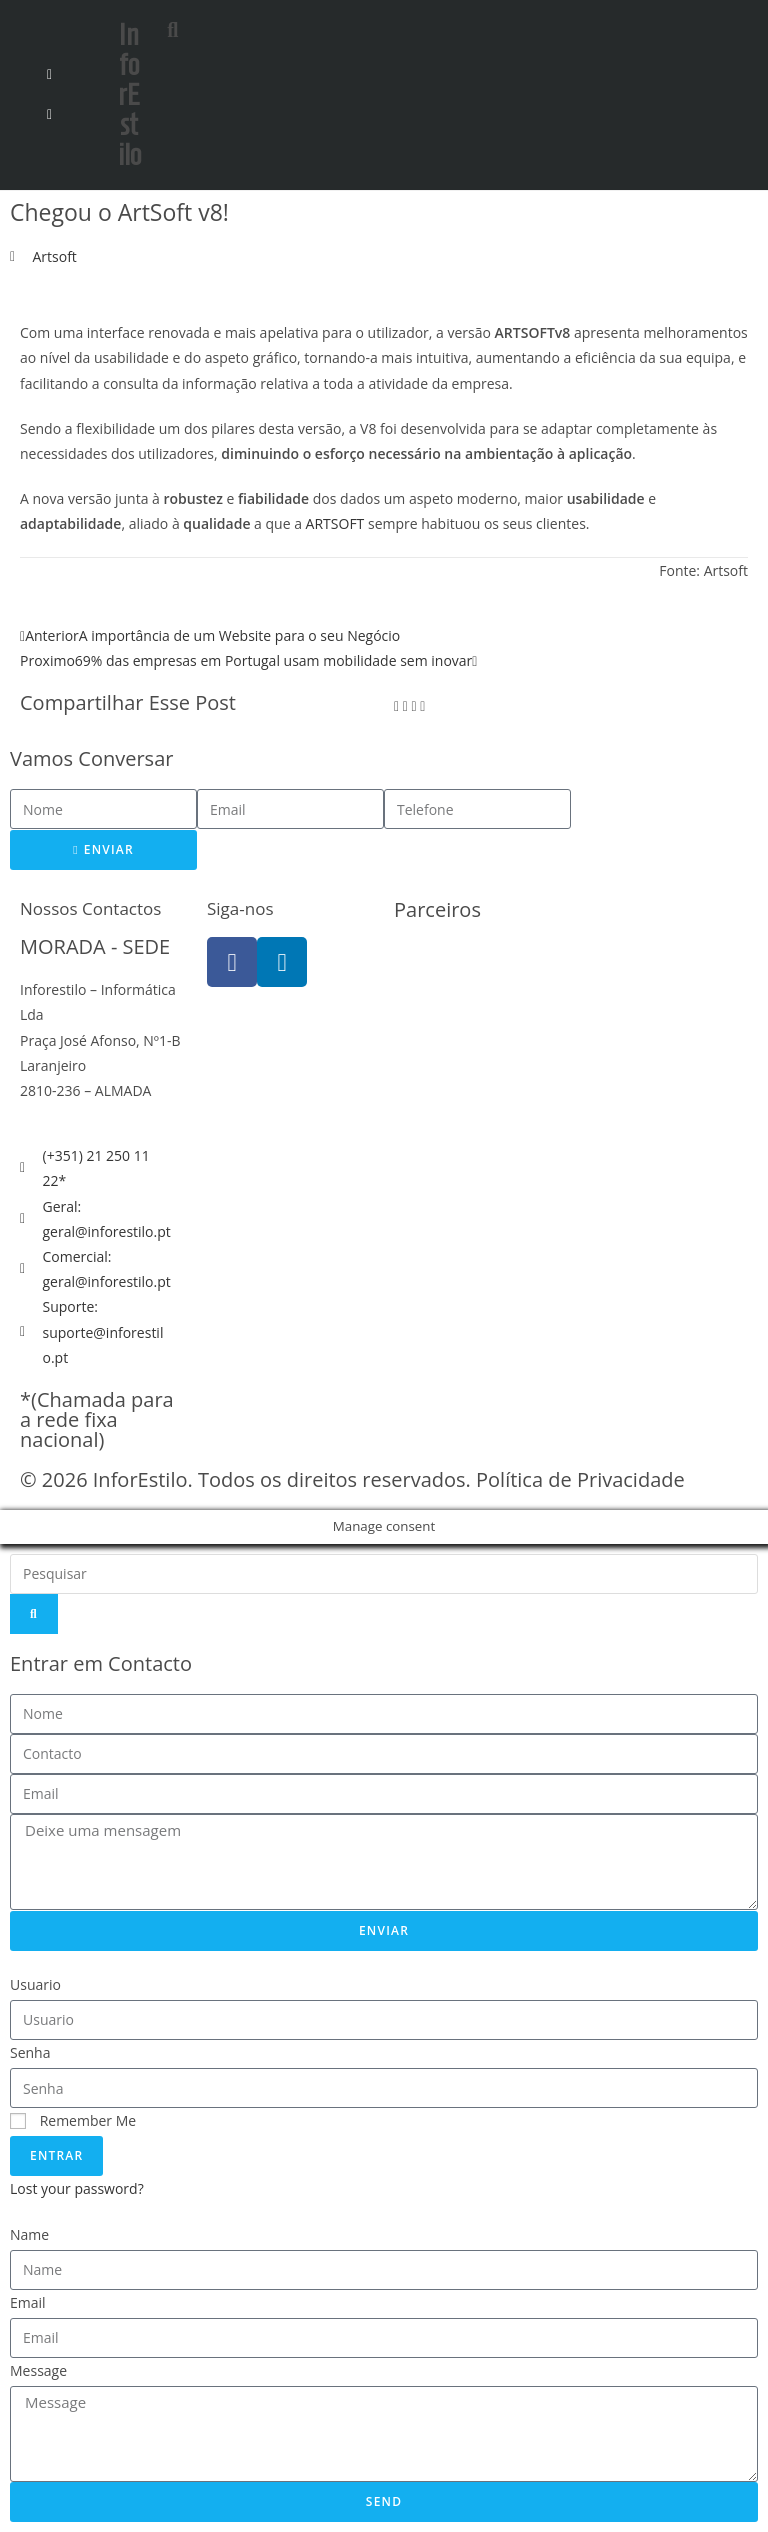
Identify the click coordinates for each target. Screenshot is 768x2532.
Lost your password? (77, 2188)
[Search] (34, 1614)
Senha (30, 2052)
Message (38, 2370)
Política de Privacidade (580, 1479)
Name (29, 2234)
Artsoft (55, 256)
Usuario (35, 1984)
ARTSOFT (335, 523)
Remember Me (73, 2120)
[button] (216, 25)
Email (28, 2302)
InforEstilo (129, 94)
